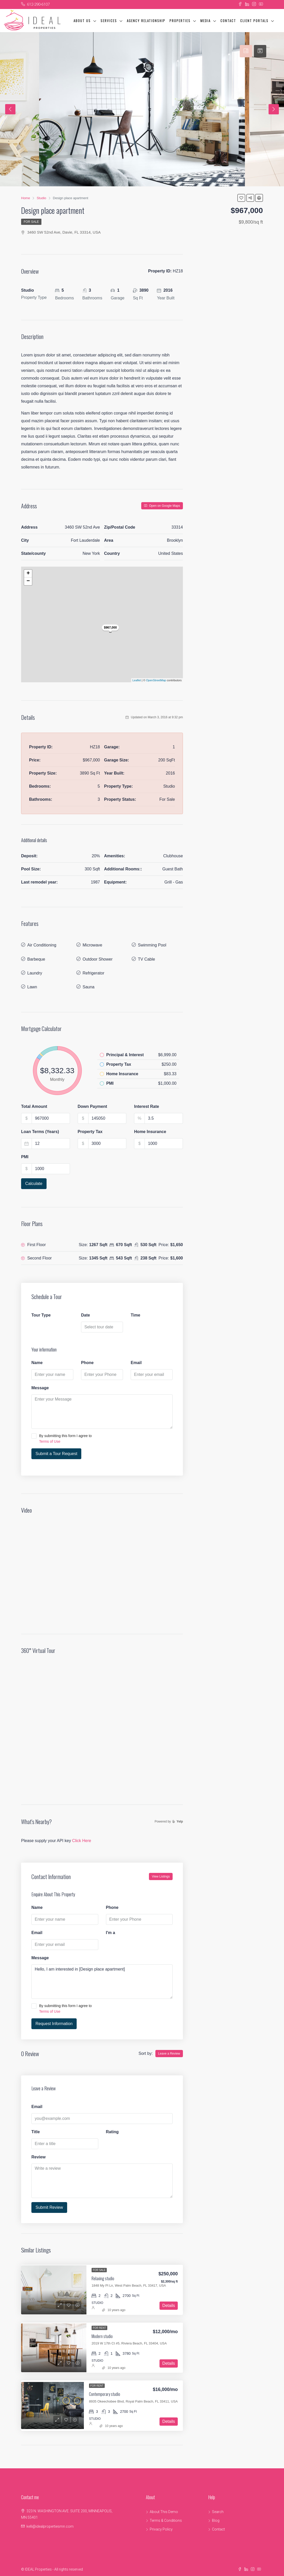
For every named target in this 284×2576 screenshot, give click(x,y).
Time (135, 1311)
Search (218, 2507)
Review (38, 2152)
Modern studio (102, 2332)
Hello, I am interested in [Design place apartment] (102, 1977)
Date (85, 1311)
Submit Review (49, 2203)
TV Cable (146, 957)
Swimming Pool (152, 944)
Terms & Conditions (166, 2516)
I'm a (110, 1928)
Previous (10, 109)
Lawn (32, 983)
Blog (215, 2516)
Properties (180, 20)
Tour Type (41, 1311)
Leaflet (136, 680)
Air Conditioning (41, 944)
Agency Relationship (146, 20)
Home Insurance (150, 1127)
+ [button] (28, 573)
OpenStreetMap (156, 680)
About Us (82, 20)
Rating (112, 2127)
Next (274, 109)
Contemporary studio (104, 2390)
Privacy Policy (161, 2525)
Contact (228, 20)
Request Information (54, 2019)
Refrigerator (93, 970)
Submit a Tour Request (56, 1449)
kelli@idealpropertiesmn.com (50, 2522)
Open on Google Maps (162, 506)
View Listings (161, 1872)
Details (168, 2301)
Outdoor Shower (98, 957)
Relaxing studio (103, 2274)
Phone (87, 1358)
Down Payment (92, 1102)
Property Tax (90, 1127)
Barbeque (36, 957)
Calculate (33, 1179)
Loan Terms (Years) (40, 1127)
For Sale (31, 222)
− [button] (28, 581)
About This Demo (164, 2507)
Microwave (92, 944)
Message (40, 1383)
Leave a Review (169, 2049)
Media (205, 20)
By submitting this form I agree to (102, 1434)
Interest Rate (146, 1102)
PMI (24, 1152)
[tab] (246, 51)
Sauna (88, 983)
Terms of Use (49, 1437)
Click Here (81, 1836)
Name (37, 1358)
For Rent (99, 2323)
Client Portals (254, 20)
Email (136, 1358)
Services (109, 20)
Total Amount (34, 1102)
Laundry (34, 970)
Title (35, 2127)
